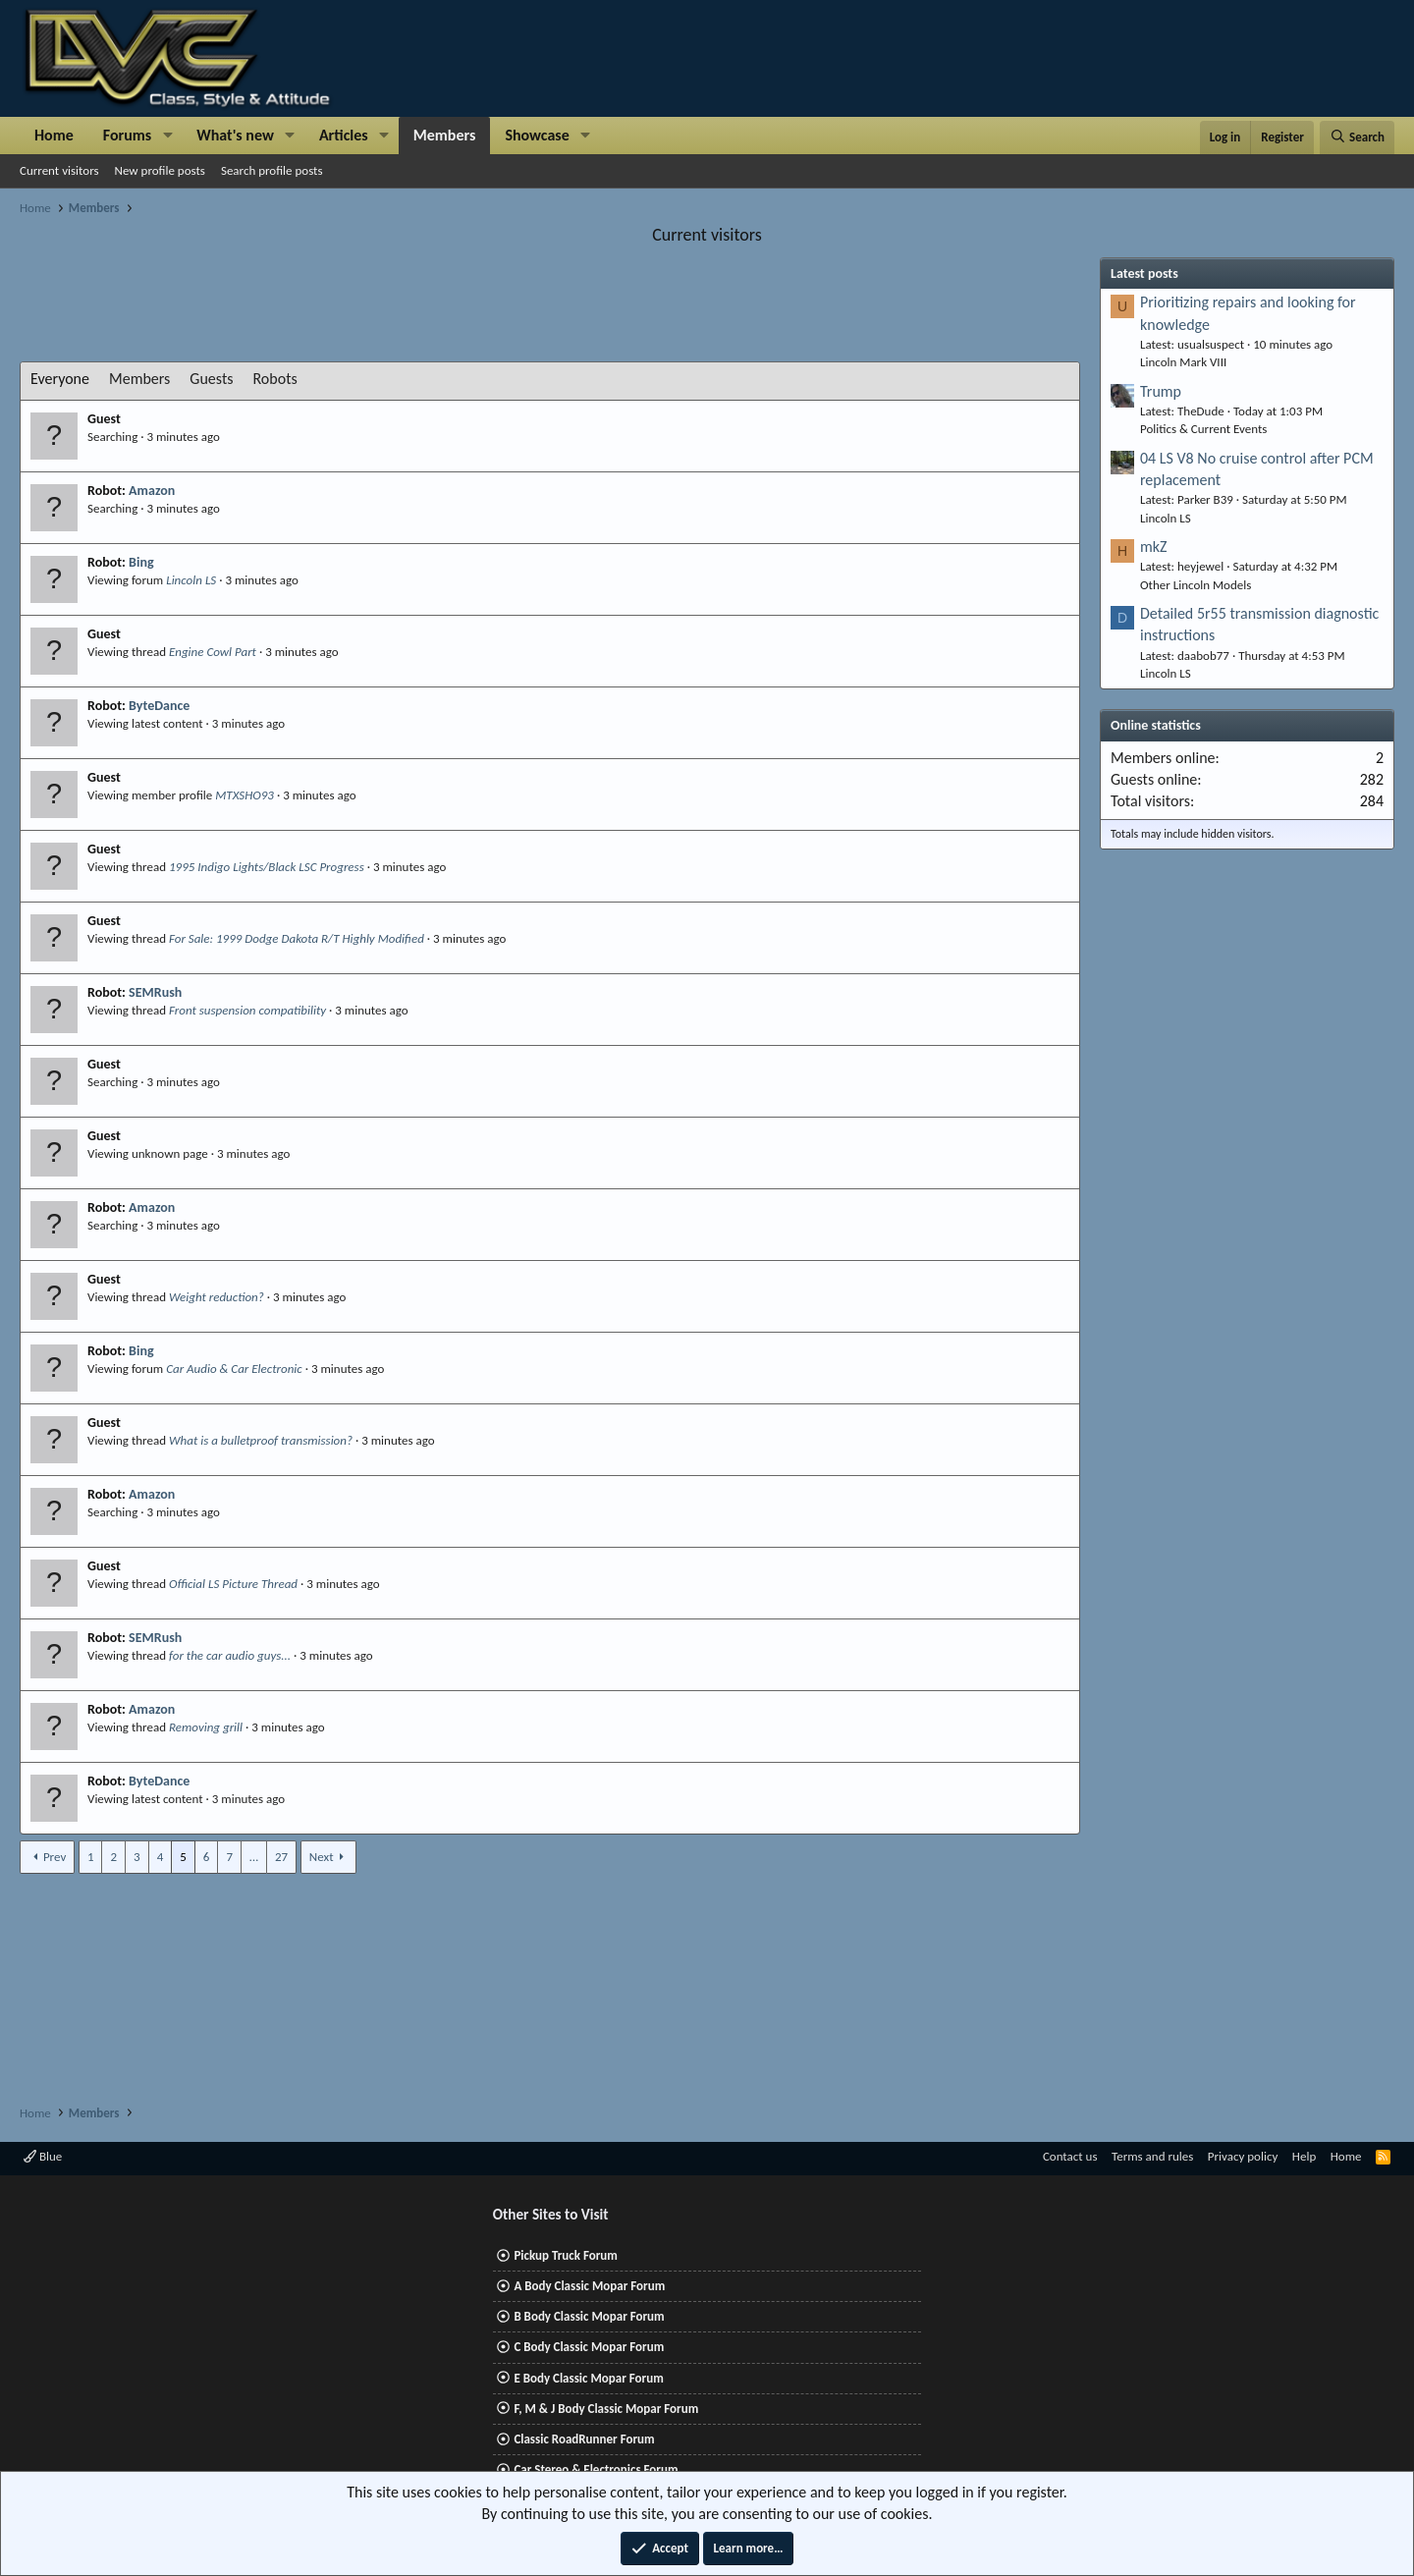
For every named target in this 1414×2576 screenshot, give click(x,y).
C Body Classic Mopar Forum (589, 2346)
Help (1304, 2156)
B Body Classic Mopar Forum (589, 2316)
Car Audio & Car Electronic (234, 1368)
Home (54, 135)
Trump (1160, 391)
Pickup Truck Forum (565, 2255)
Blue (43, 2156)
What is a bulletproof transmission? (261, 1440)
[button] (167, 135)
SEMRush (155, 992)
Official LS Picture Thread (233, 1583)
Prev (54, 1856)
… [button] (253, 1856)
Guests (211, 378)
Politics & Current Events (1203, 428)
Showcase (537, 135)
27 (281, 1856)
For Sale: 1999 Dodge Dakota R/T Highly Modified (296, 938)
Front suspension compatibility (247, 1010)
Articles (343, 135)
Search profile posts (272, 170)
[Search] (1357, 137)
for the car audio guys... (230, 1655)
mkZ (1154, 546)
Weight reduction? (216, 1296)
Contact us (1070, 2156)
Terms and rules (1152, 2156)
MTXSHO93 (244, 795)
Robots (275, 378)
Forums (127, 135)
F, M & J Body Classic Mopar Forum (606, 2408)
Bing (141, 562)
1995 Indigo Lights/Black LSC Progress (266, 866)
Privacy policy (1243, 2156)
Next (321, 1856)
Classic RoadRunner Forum (584, 2439)
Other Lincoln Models (1195, 584)
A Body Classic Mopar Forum (589, 2285)
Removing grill (206, 1727)
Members (444, 135)
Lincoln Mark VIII (1183, 362)
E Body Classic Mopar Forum (588, 2378)
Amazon (152, 490)
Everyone (59, 378)
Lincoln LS (191, 580)
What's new (235, 135)
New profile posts (160, 170)
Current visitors (59, 170)
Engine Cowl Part (212, 651)
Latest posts (1144, 273)
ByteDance (159, 705)
